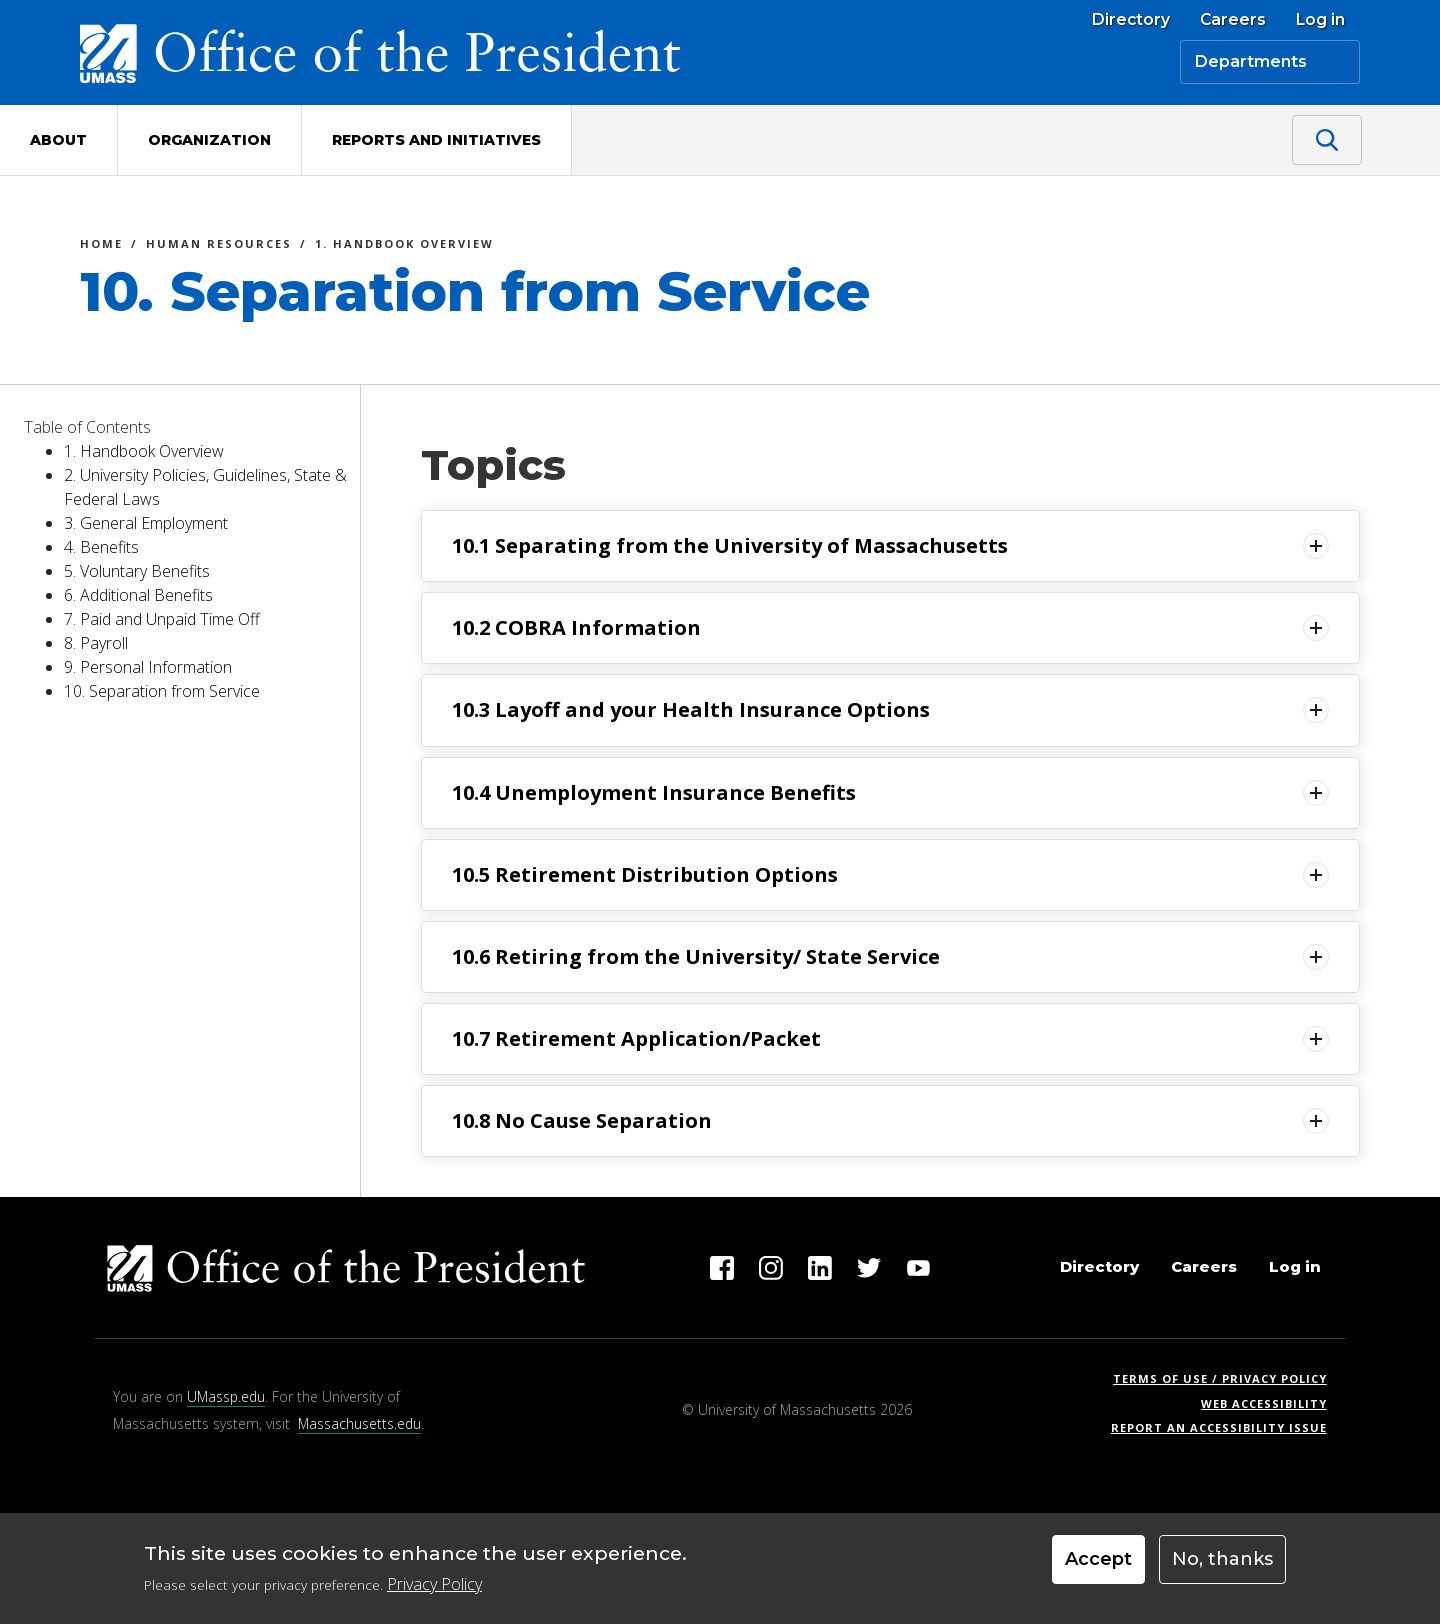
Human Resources (219, 246)
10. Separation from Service (162, 691)
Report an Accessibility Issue (1226, 1427)
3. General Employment (146, 523)
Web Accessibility (1264, 1403)
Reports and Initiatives (436, 140)
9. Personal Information (148, 667)
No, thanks (1222, 1566)
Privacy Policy (434, 1590)
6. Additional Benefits (138, 595)
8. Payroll (96, 643)
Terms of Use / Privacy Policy (1226, 1378)
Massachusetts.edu (359, 1423)
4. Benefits (101, 547)
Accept (1098, 1566)
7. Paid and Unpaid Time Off (162, 619)
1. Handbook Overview (404, 246)
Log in (1320, 20)
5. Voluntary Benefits (137, 571)
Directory (1131, 20)
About (58, 140)
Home (101, 246)
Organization (209, 140)
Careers (1233, 20)
